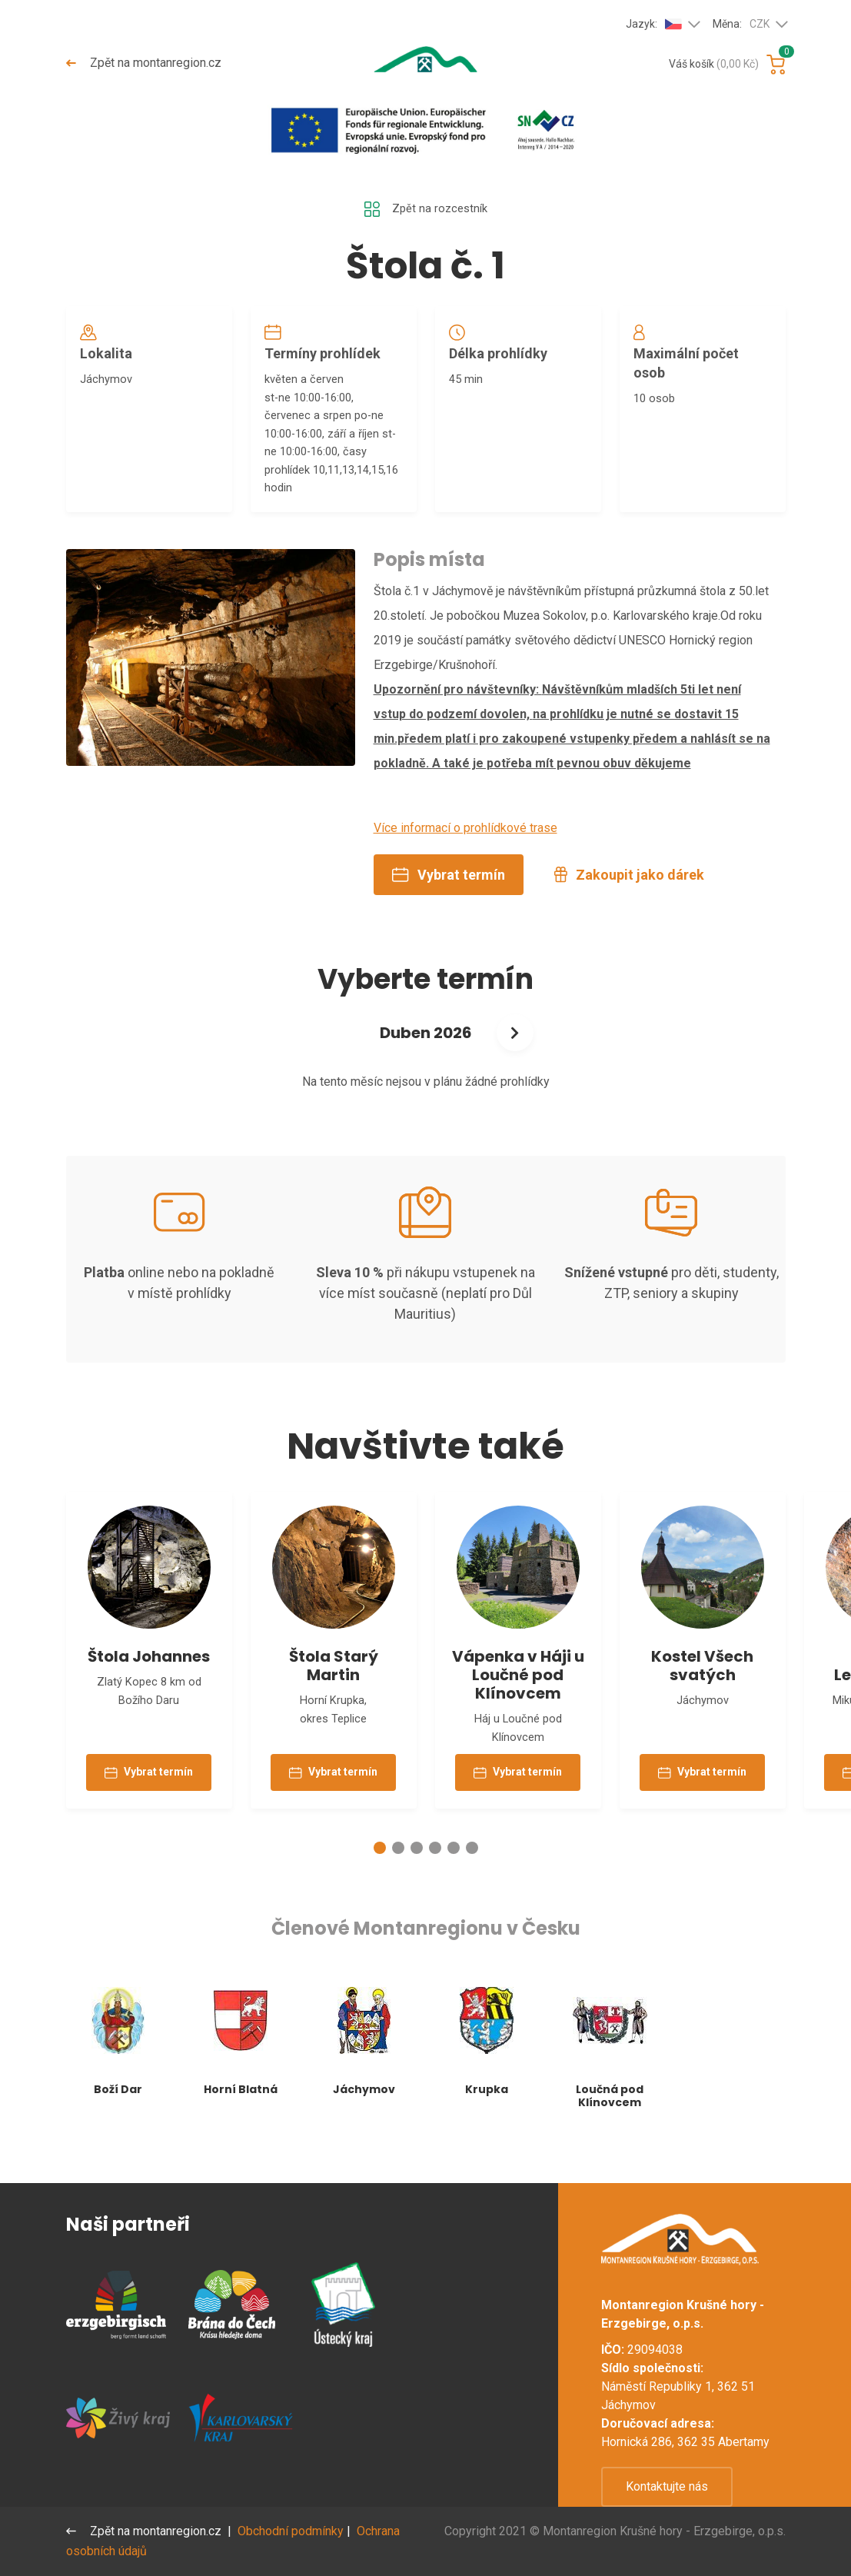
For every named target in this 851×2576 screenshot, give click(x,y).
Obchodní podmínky (293, 2531)
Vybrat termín (448, 897)
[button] (380, 1885)
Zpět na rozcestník (426, 210)
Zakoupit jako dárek (629, 897)
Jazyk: (654, 24)
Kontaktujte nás (667, 2486)
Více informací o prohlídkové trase (465, 850)
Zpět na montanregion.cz (145, 62)
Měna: (741, 24)
